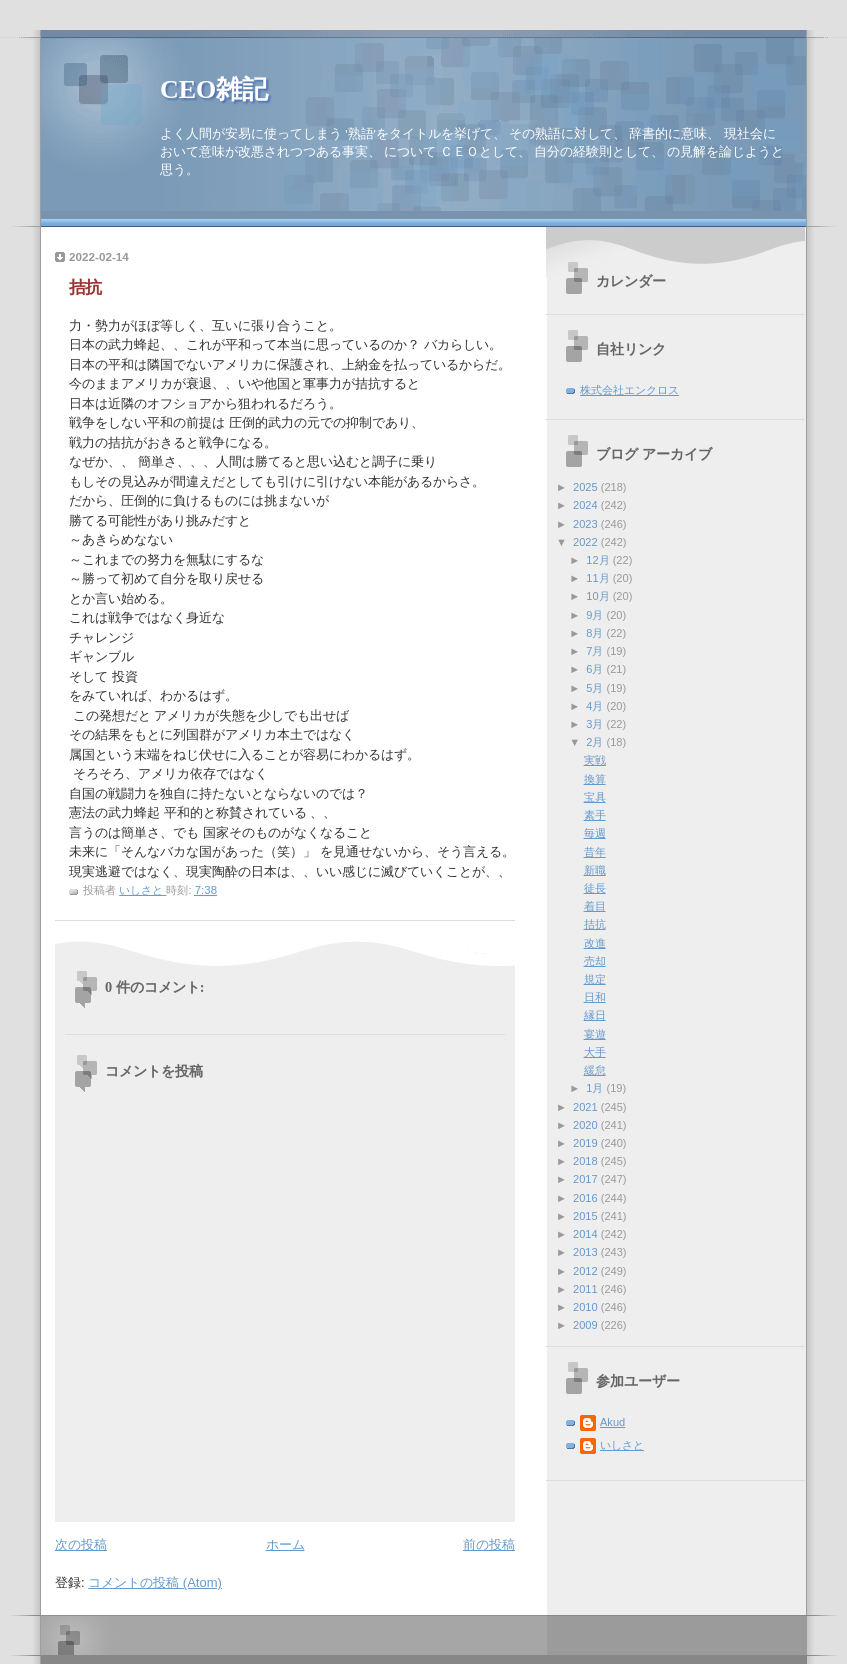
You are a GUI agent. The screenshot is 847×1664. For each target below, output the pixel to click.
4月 (596, 706)
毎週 (595, 833)
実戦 (595, 760)
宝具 (595, 797)
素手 (595, 815)
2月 (596, 742)
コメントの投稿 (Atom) (155, 1582)
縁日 (595, 1015)
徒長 (595, 888)
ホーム (285, 1544)
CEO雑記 (214, 89)
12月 (599, 560)
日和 (595, 997)
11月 (599, 578)
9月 (596, 615)
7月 (596, 651)
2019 (587, 1143)
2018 (587, 1161)
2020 (587, 1125)
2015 (587, 1216)
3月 (596, 724)
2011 (587, 1289)
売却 (595, 961)
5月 (596, 688)
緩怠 (595, 1070)
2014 (587, 1234)
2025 (587, 487)
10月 (599, 596)
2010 (587, 1307)
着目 (595, 906)
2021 (587, 1107)
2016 (587, 1198)
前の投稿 (489, 1544)
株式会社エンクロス (629, 390)
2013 (587, 1252)
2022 (587, 542)
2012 (587, 1271)
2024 (587, 505)
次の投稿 (81, 1544)
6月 (596, 669)
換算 (595, 779)
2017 (587, 1179)
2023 (587, 524)
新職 (595, 870)
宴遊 (595, 1034)
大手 (595, 1052)
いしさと (622, 1445)
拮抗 (595, 924)
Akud (612, 1422)
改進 (595, 943)
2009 (587, 1325)
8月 (596, 633)
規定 (595, 979)
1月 (596, 1088)
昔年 (595, 852)
